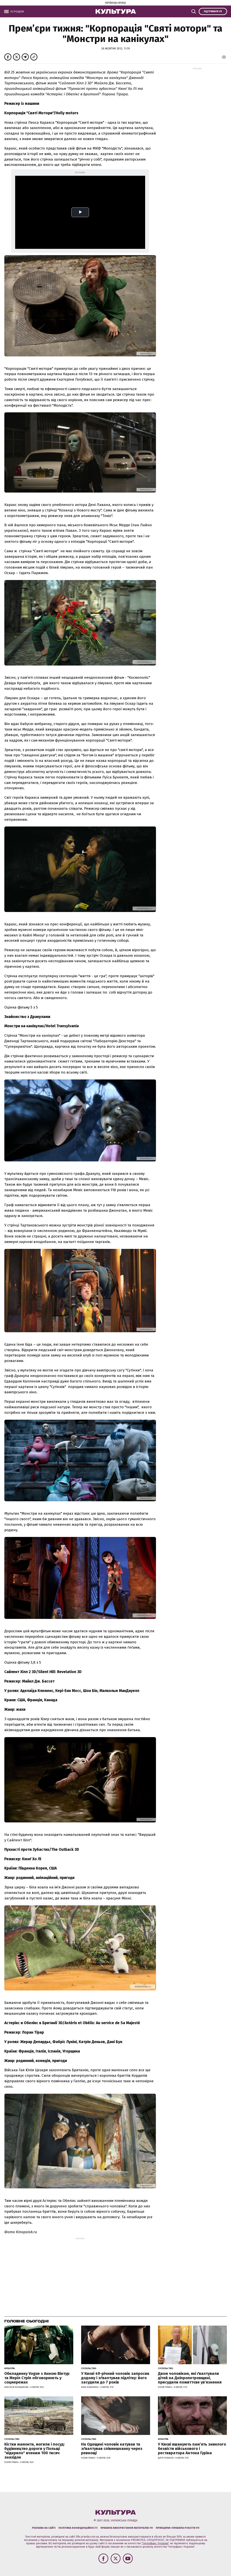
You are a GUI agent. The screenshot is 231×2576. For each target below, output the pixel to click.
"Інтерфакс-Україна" (155, 2543)
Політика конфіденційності (77, 2527)
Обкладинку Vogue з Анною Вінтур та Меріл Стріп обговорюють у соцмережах (37, 2377)
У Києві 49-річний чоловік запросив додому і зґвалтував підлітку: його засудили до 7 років (115, 2377)
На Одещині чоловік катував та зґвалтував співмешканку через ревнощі (111, 2448)
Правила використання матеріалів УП (126, 2527)
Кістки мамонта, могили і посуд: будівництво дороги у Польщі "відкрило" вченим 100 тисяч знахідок (34, 2451)
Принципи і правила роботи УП (177, 2527)
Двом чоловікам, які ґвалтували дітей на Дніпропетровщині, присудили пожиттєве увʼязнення (190, 2377)
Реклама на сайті (44, 2527)
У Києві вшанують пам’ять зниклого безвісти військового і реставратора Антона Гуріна (192, 2448)
